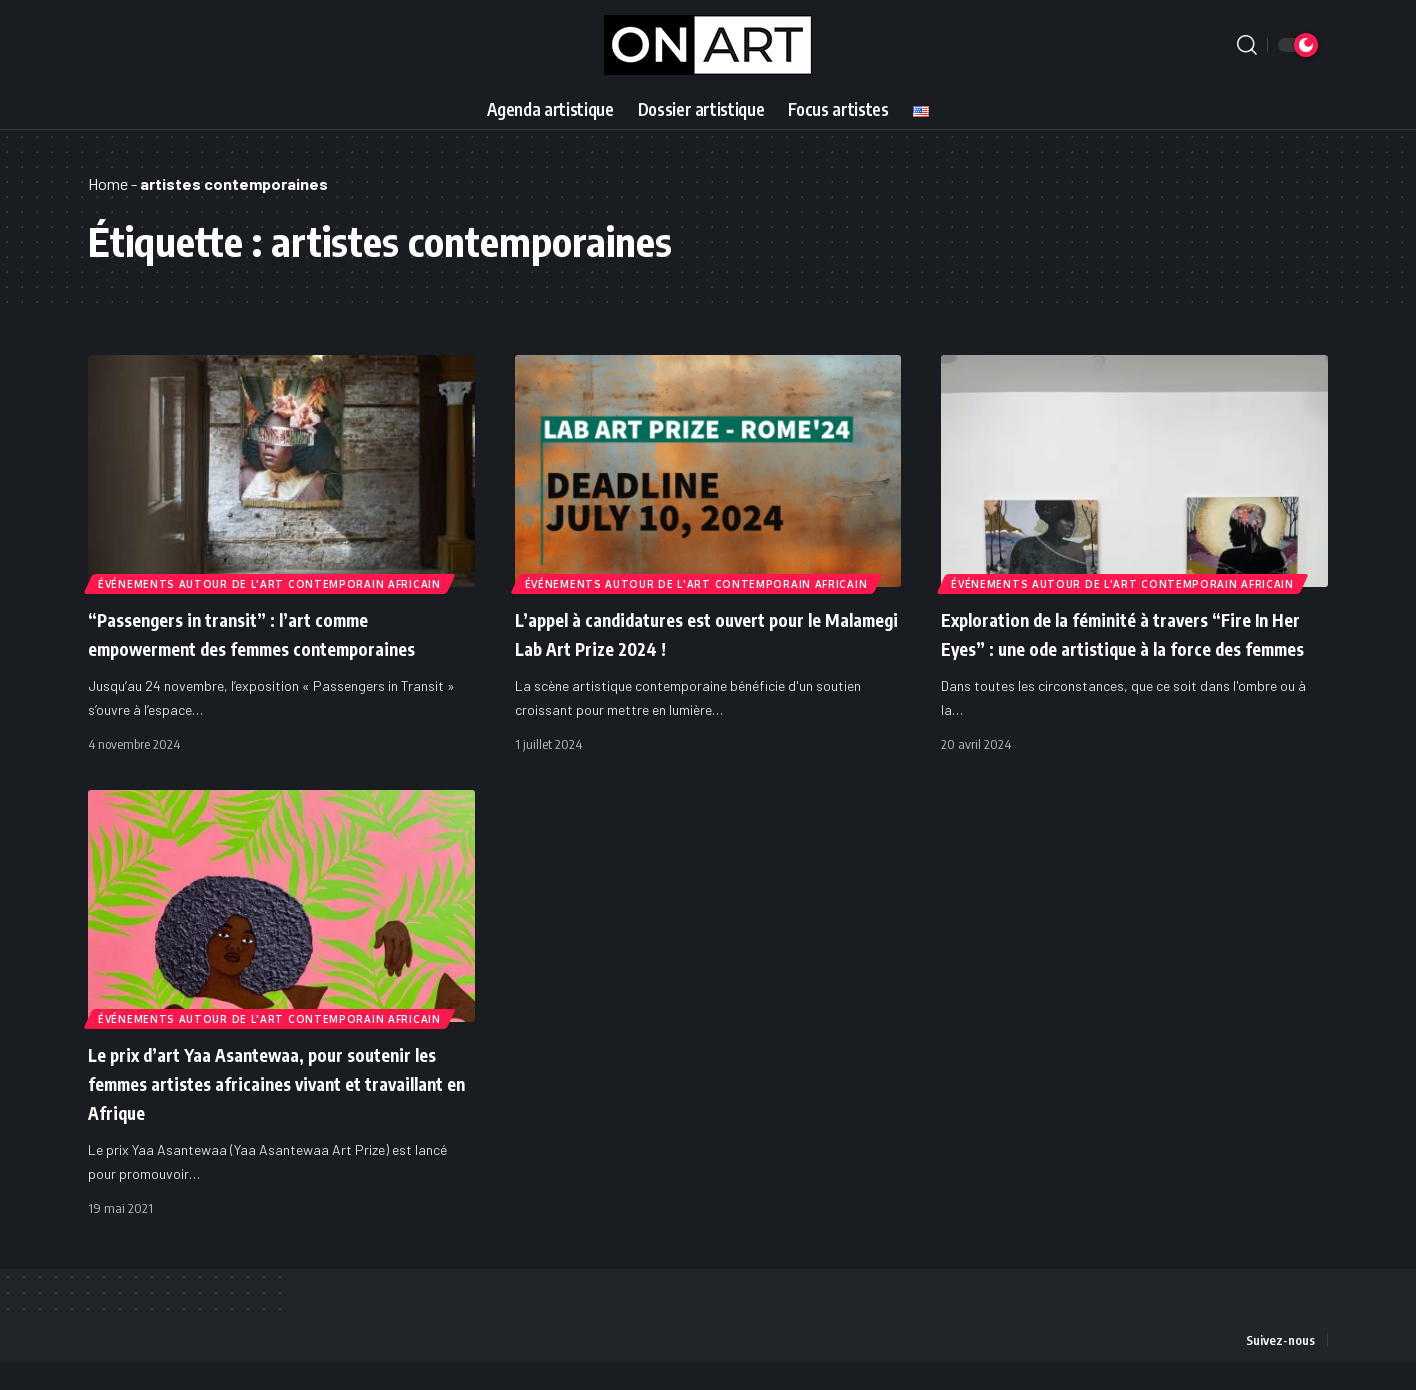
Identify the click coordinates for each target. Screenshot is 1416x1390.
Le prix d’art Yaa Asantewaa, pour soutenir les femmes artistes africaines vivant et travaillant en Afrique (271, 1110)
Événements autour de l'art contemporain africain (271, 582)
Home (108, 183)
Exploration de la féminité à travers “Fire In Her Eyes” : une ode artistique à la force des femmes (1133, 646)
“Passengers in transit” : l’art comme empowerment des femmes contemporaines (261, 646)
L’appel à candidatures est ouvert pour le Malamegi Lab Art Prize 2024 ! (705, 632)
